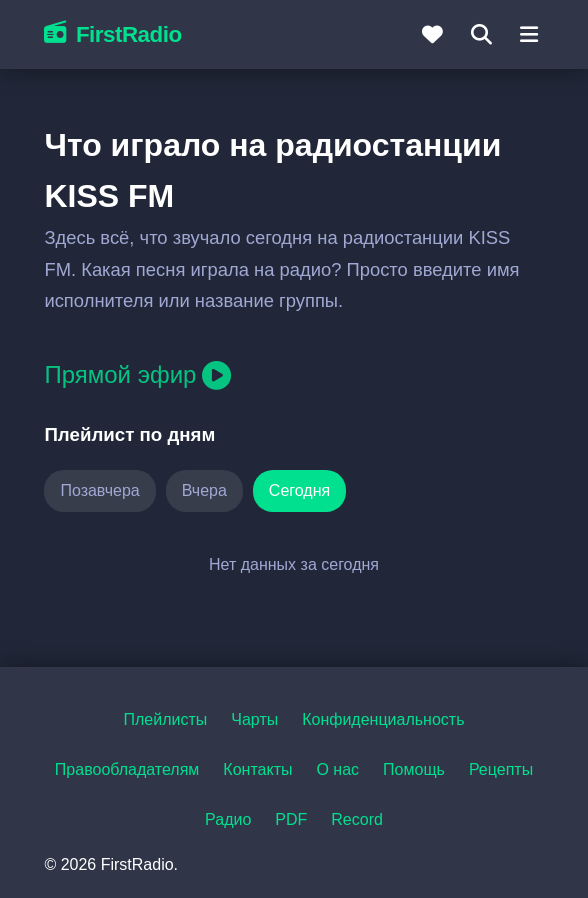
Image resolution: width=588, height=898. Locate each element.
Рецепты (501, 769)
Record (357, 819)
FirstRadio (112, 34)
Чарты (254, 719)
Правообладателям (127, 769)
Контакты (257, 769)
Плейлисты (165, 719)
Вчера (204, 490)
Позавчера (99, 490)
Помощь (414, 769)
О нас (337, 769)
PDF (291, 819)
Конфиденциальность (383, 719)
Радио (228, 819)
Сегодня (299, 490)
